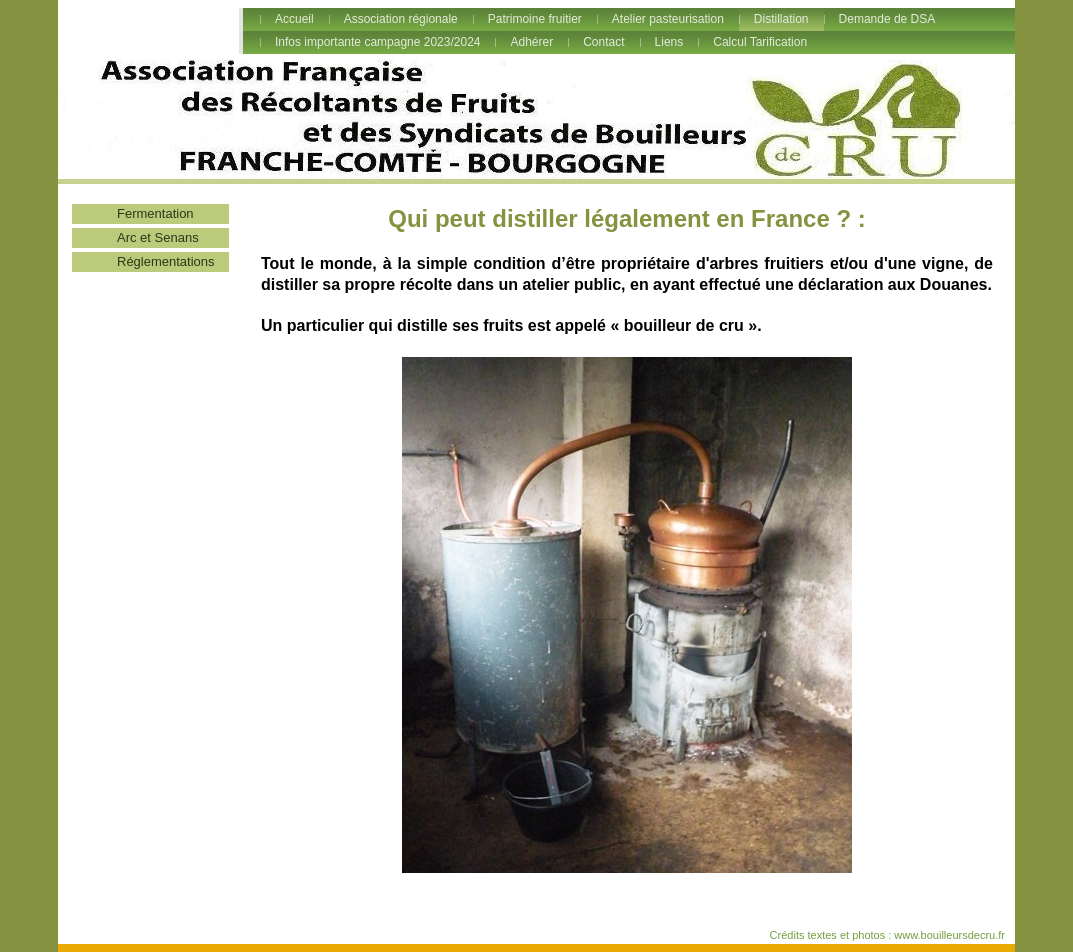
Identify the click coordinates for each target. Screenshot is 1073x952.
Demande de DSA (887, 19)
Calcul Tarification (760, 42)
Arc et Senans (158, 237)
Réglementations (166, 261)
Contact (603, 42)
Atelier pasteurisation (668, 19)
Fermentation (155, 213)
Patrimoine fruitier (535, 19)
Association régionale (401, 19)
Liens (669, 42)
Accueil (294, 19)
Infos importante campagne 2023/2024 (377, 42)
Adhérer (531, 42)
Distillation (781, 19)
